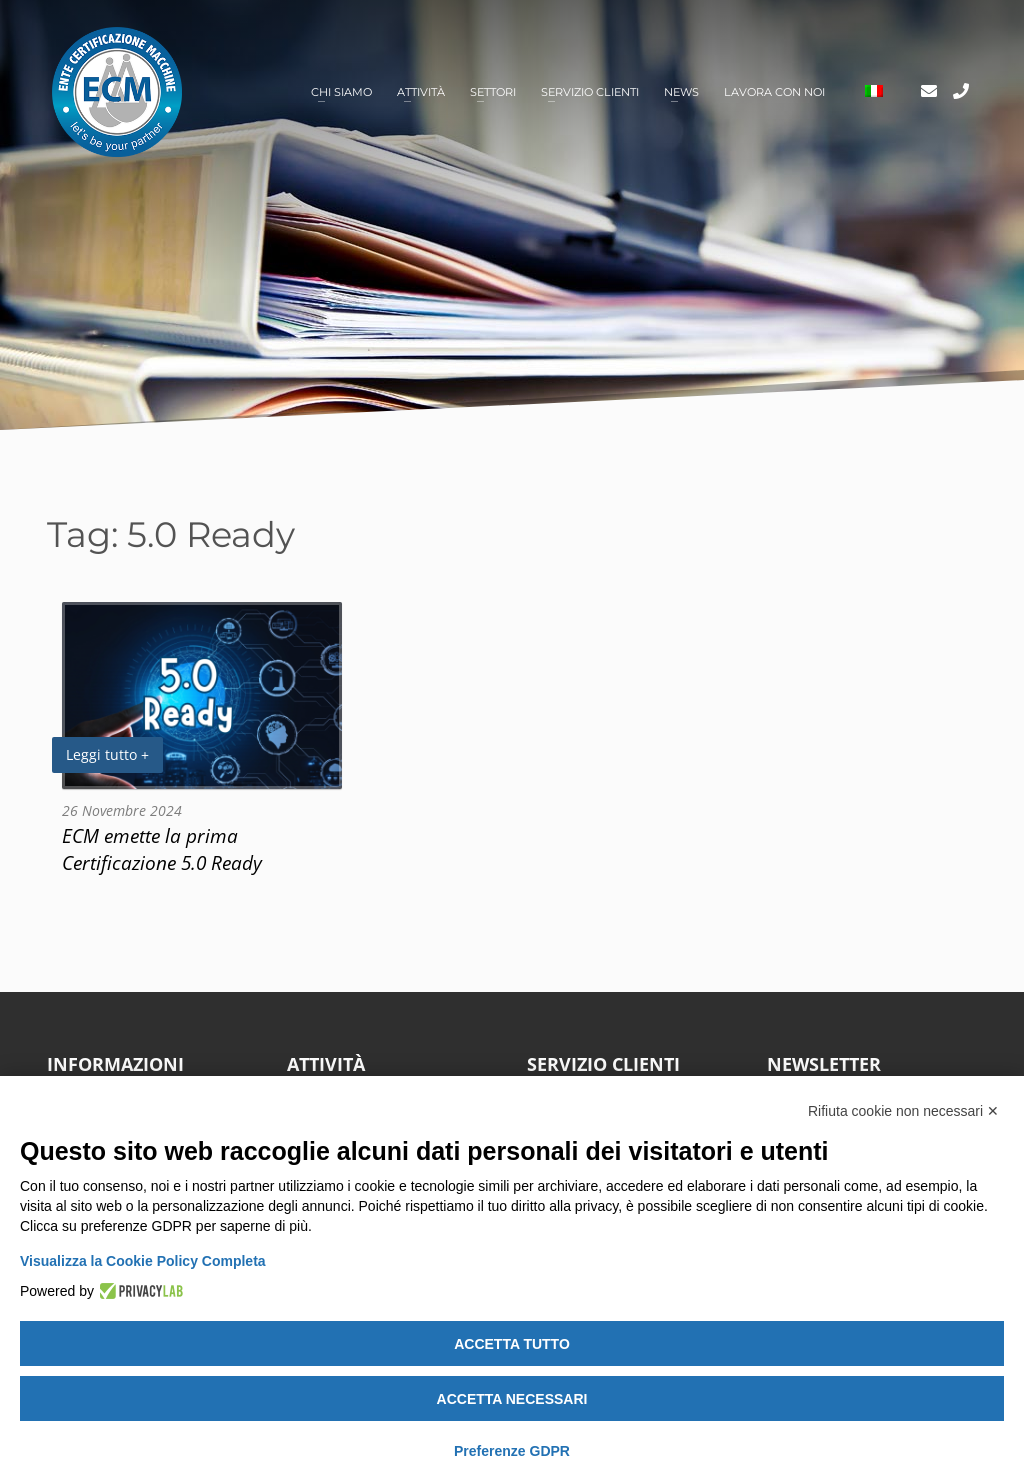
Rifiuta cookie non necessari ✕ (903, 1111)
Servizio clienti (590, 92)
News (681, 92)
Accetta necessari (512, 1399)
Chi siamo (341, 92)
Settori (493, 92)
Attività (421, 92)
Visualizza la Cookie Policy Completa (143, 1261)
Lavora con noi (774, 92)
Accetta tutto (512, 1344)
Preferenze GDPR (512, 1451)
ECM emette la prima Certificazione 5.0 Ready (162, 849)
